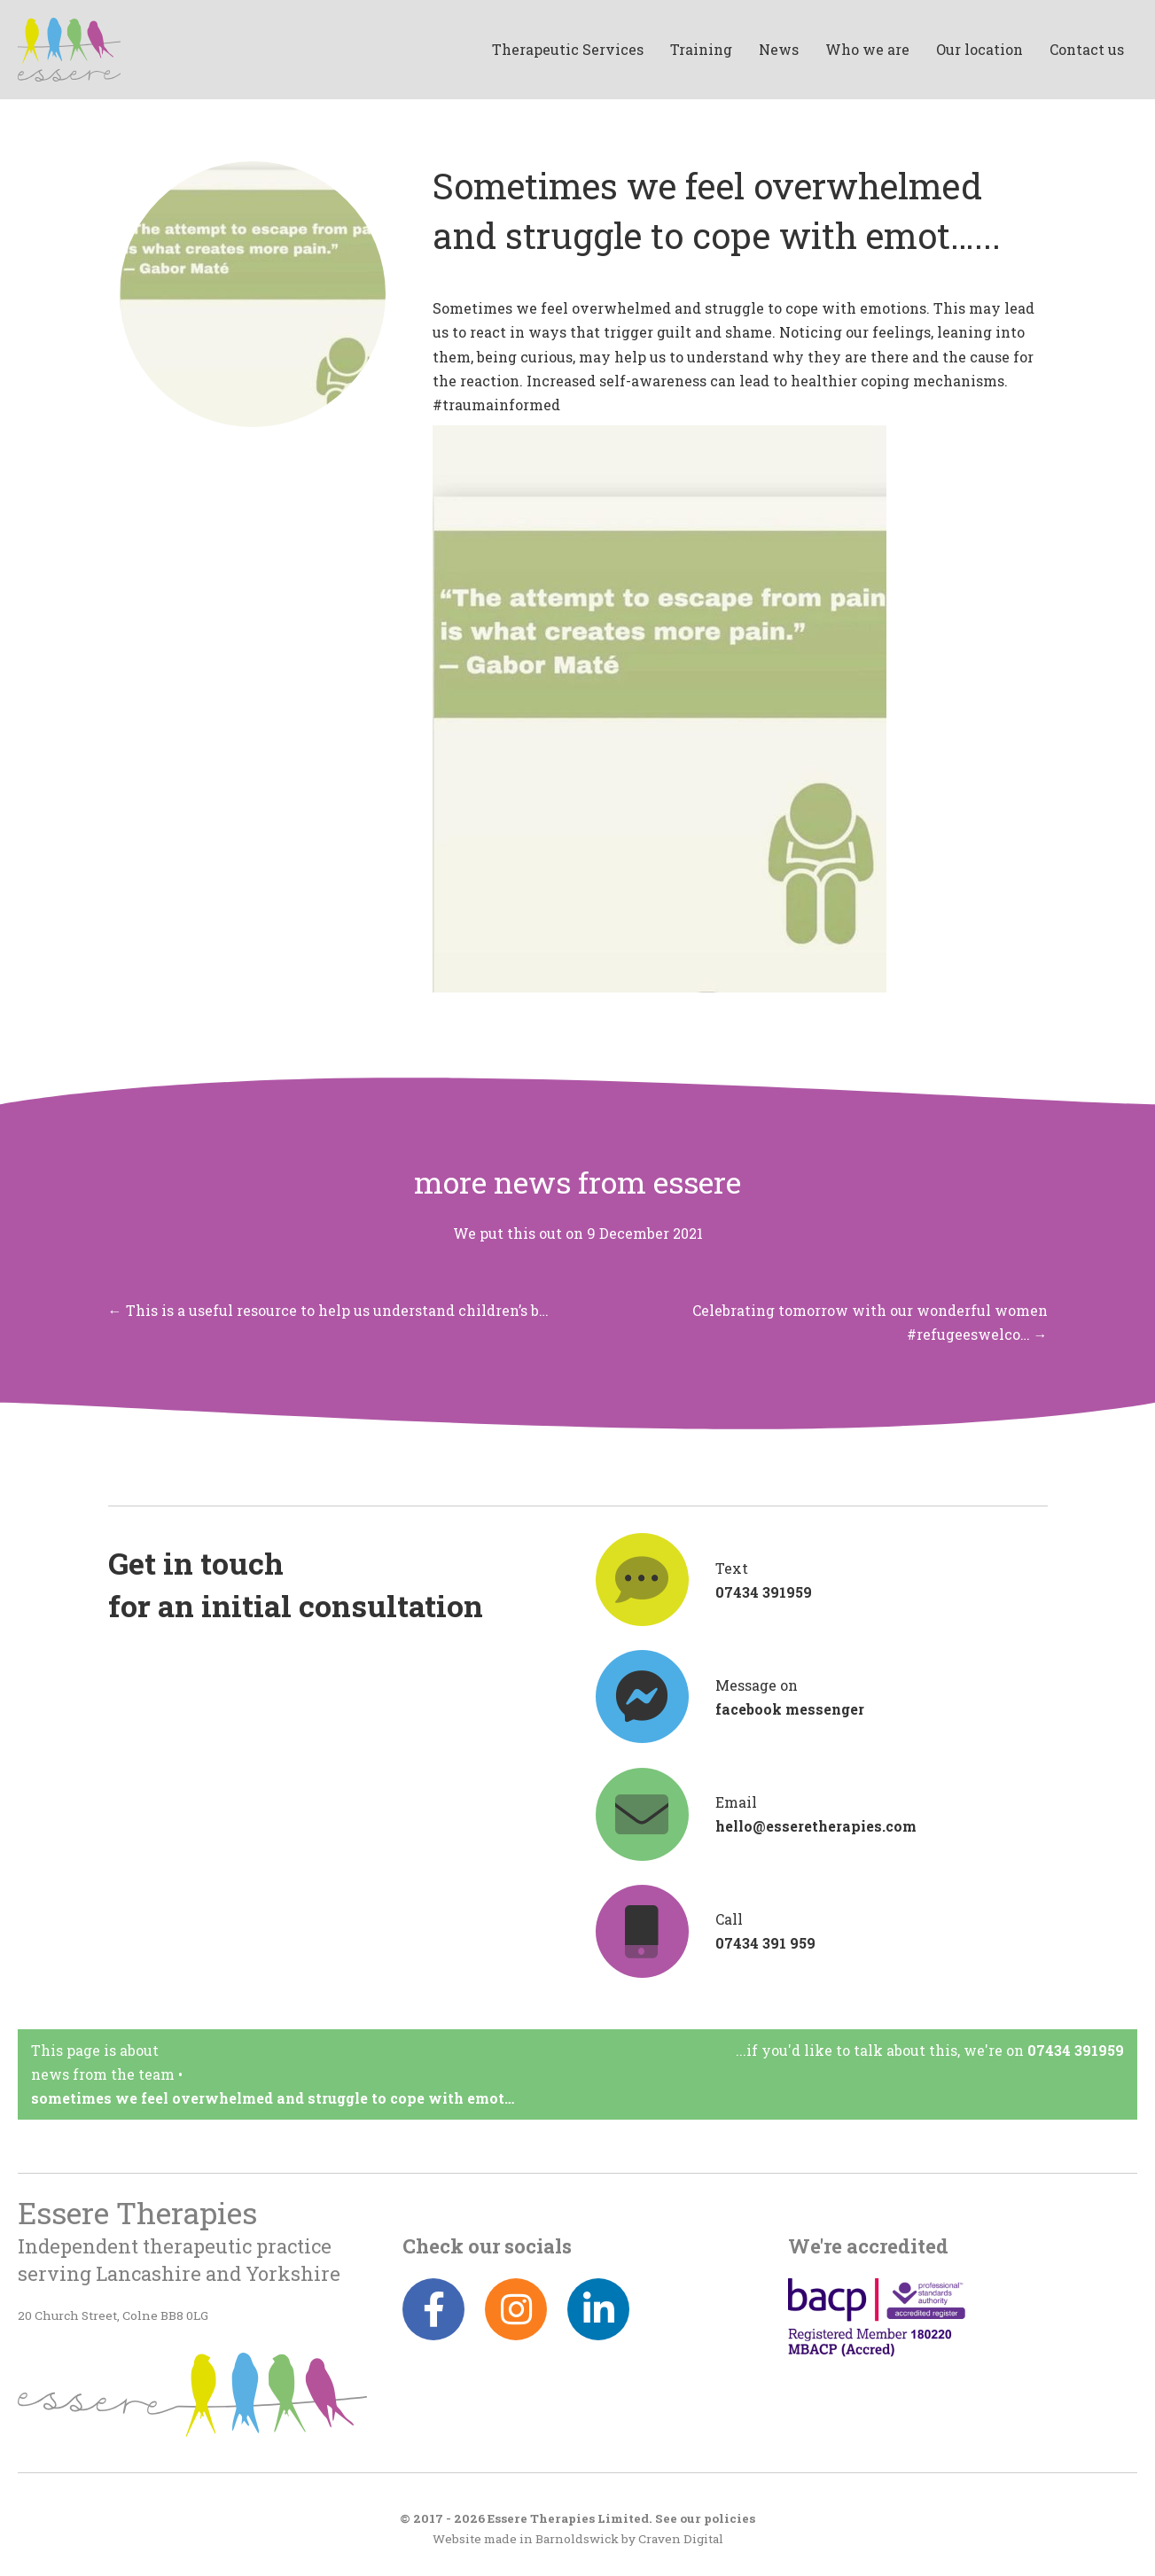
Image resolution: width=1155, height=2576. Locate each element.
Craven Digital (680, 2539)
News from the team (103, 2074)
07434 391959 (1075, 2050)
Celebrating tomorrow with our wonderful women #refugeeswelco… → (870, 1322)
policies (729, 2518)
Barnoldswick (577, 2539)
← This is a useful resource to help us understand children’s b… (328, 1310)
